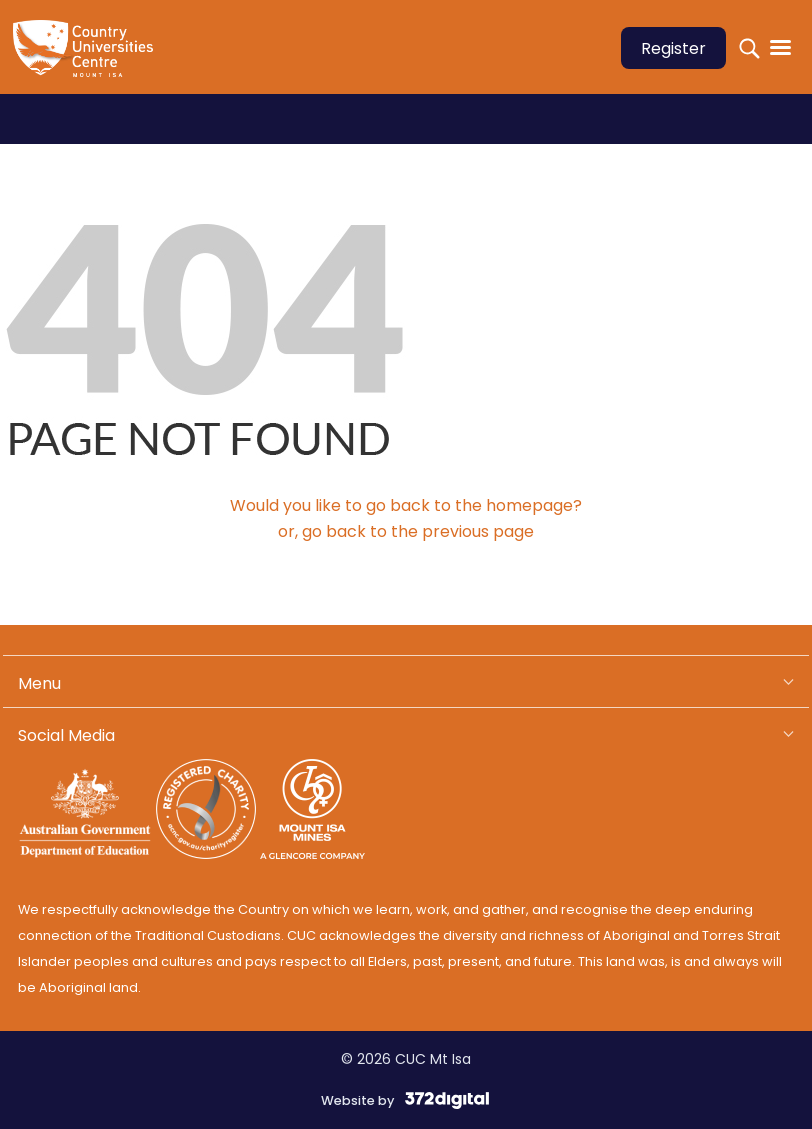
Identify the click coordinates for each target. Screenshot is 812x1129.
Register (673, 48)
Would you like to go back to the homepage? (406, 505)
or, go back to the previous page (406, 531)
